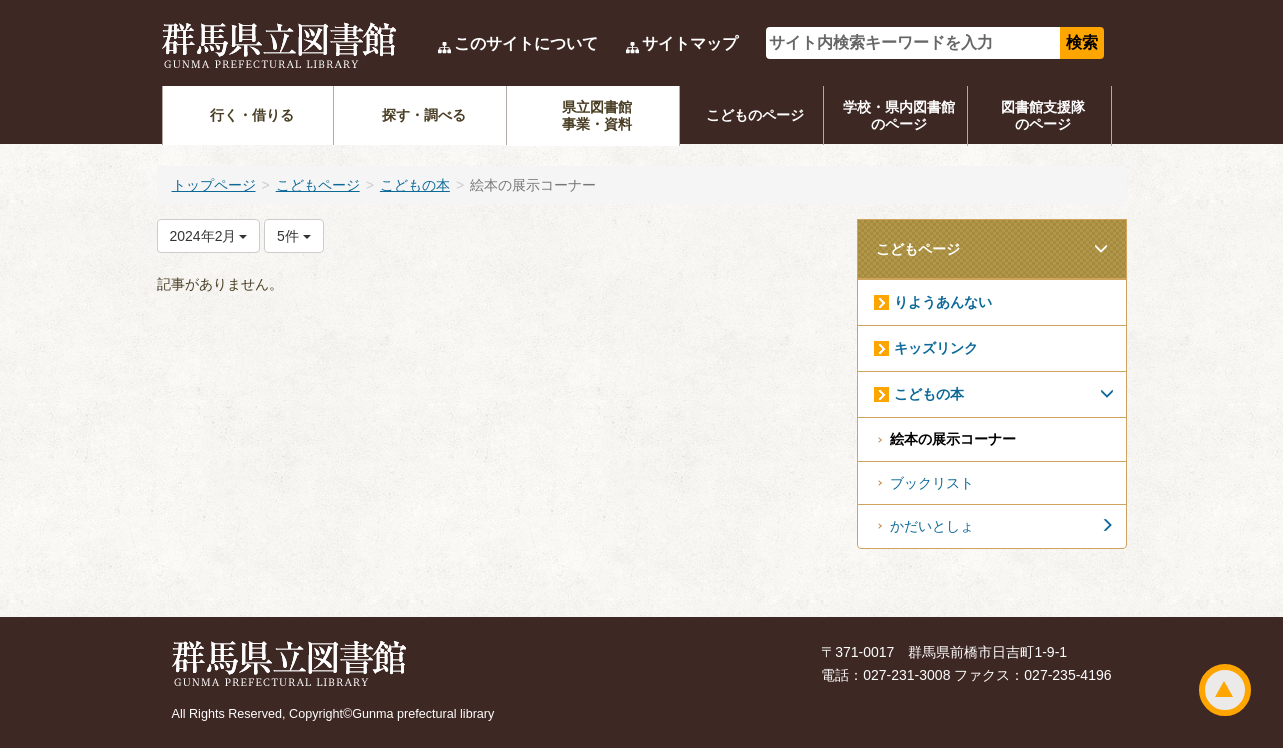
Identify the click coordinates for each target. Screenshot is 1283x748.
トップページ (214, 185)
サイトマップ (690, 43)
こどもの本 (415, 185)
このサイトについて (526, 43)
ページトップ (1225, 690)
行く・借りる (252, 115)
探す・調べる (424, 115)
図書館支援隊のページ (1043, 115)
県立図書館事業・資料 (597, 115)
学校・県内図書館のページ (899, 115)
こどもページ (318, 185)
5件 (294, 236)
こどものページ (755, 115)
